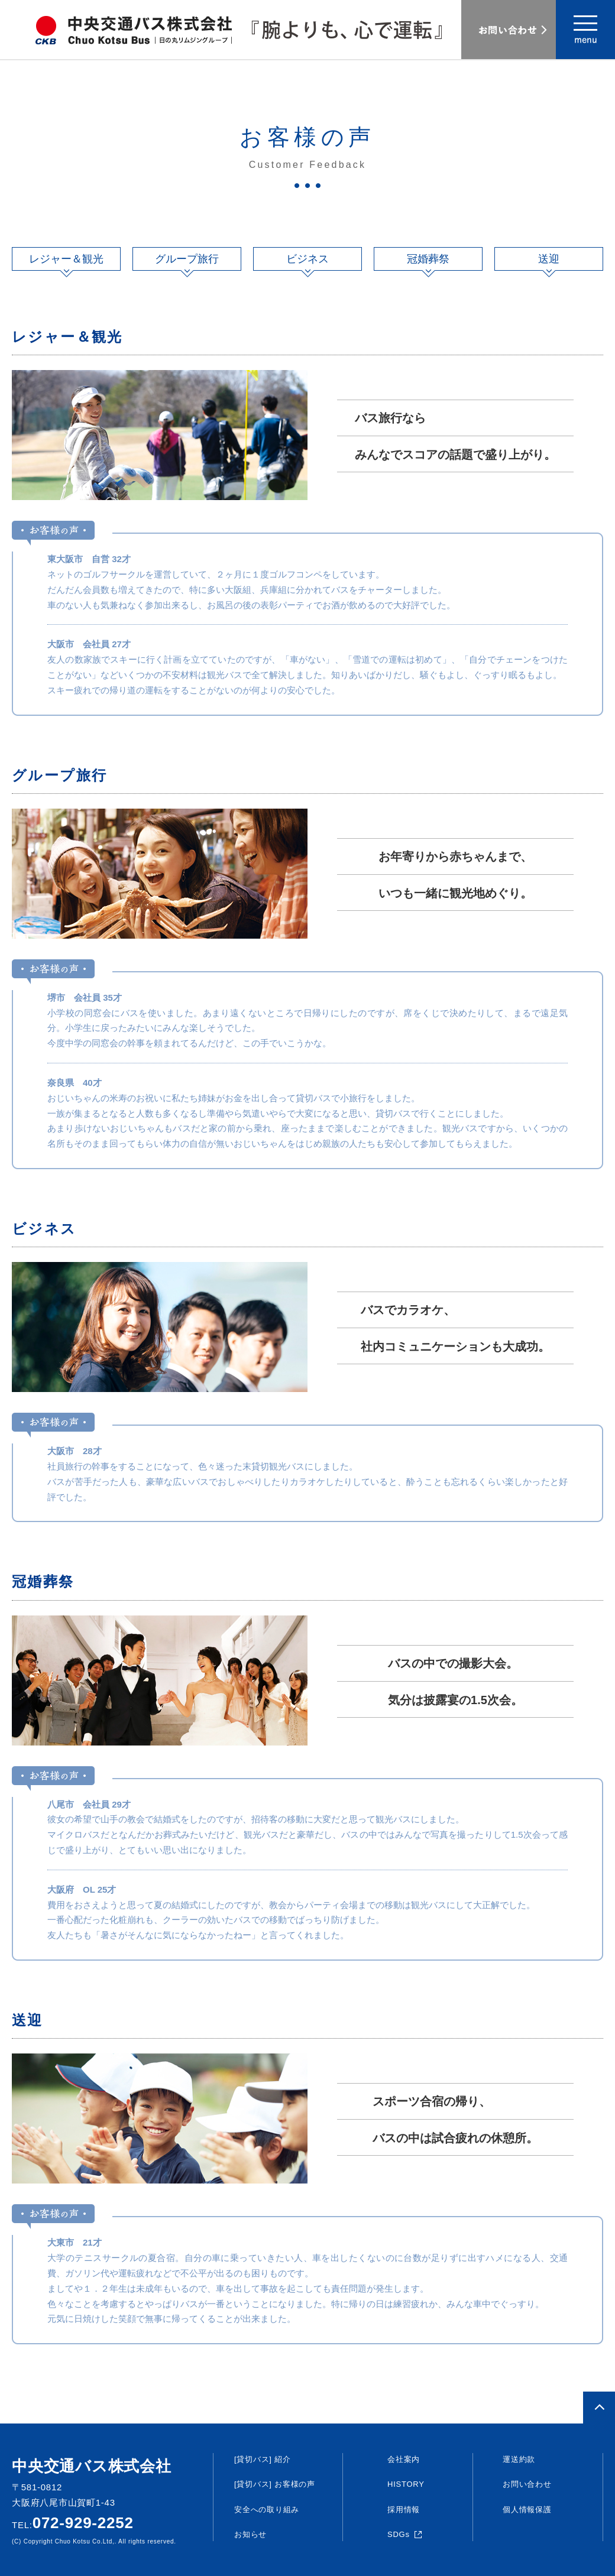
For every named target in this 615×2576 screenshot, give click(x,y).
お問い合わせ (527, 2484)
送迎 (548, 259)
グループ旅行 (187, 259)
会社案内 (403, 2459)
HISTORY (406, 2484)
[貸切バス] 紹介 (262, 2459)
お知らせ (250, 2534)
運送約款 (519, 2459)
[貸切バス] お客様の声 (274, 2484)
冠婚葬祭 (428, 259)
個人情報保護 (527, 2509)
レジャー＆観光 (66, 259)
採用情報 (403, 2509)
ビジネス (307, 259)
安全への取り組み (266, 2509)
